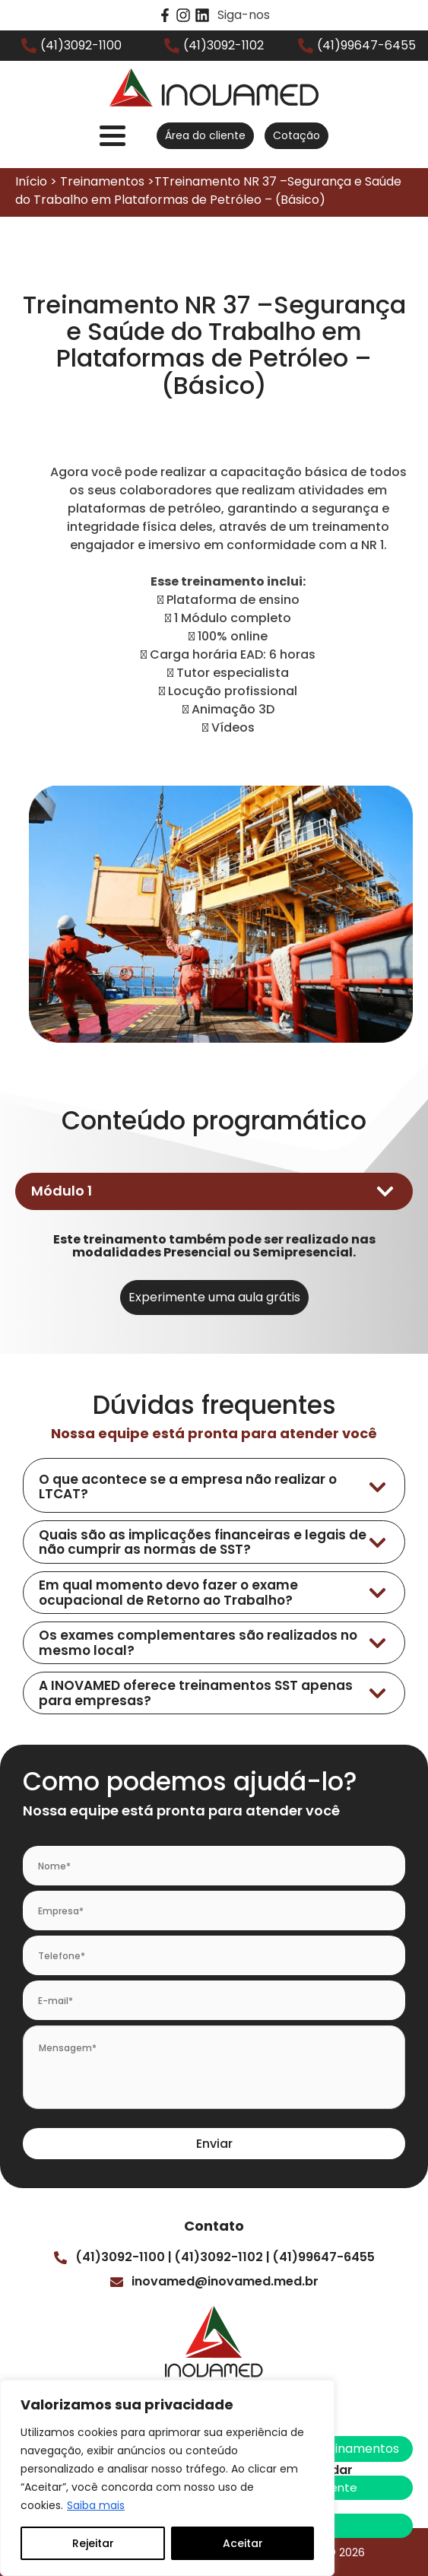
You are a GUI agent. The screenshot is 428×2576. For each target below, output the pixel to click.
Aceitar (243, 2543)
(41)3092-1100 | (123, 2257)
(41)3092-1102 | (222, 2257)
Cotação (296, 135)
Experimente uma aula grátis (214, 1297)
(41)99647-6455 (323, 2257)
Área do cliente (205, 135)
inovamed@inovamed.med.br (225, 2281)
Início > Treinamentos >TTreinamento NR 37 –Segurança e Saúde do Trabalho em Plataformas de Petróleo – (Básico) (208, 190)
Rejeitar (93, 2543)
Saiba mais (96, 2505)
